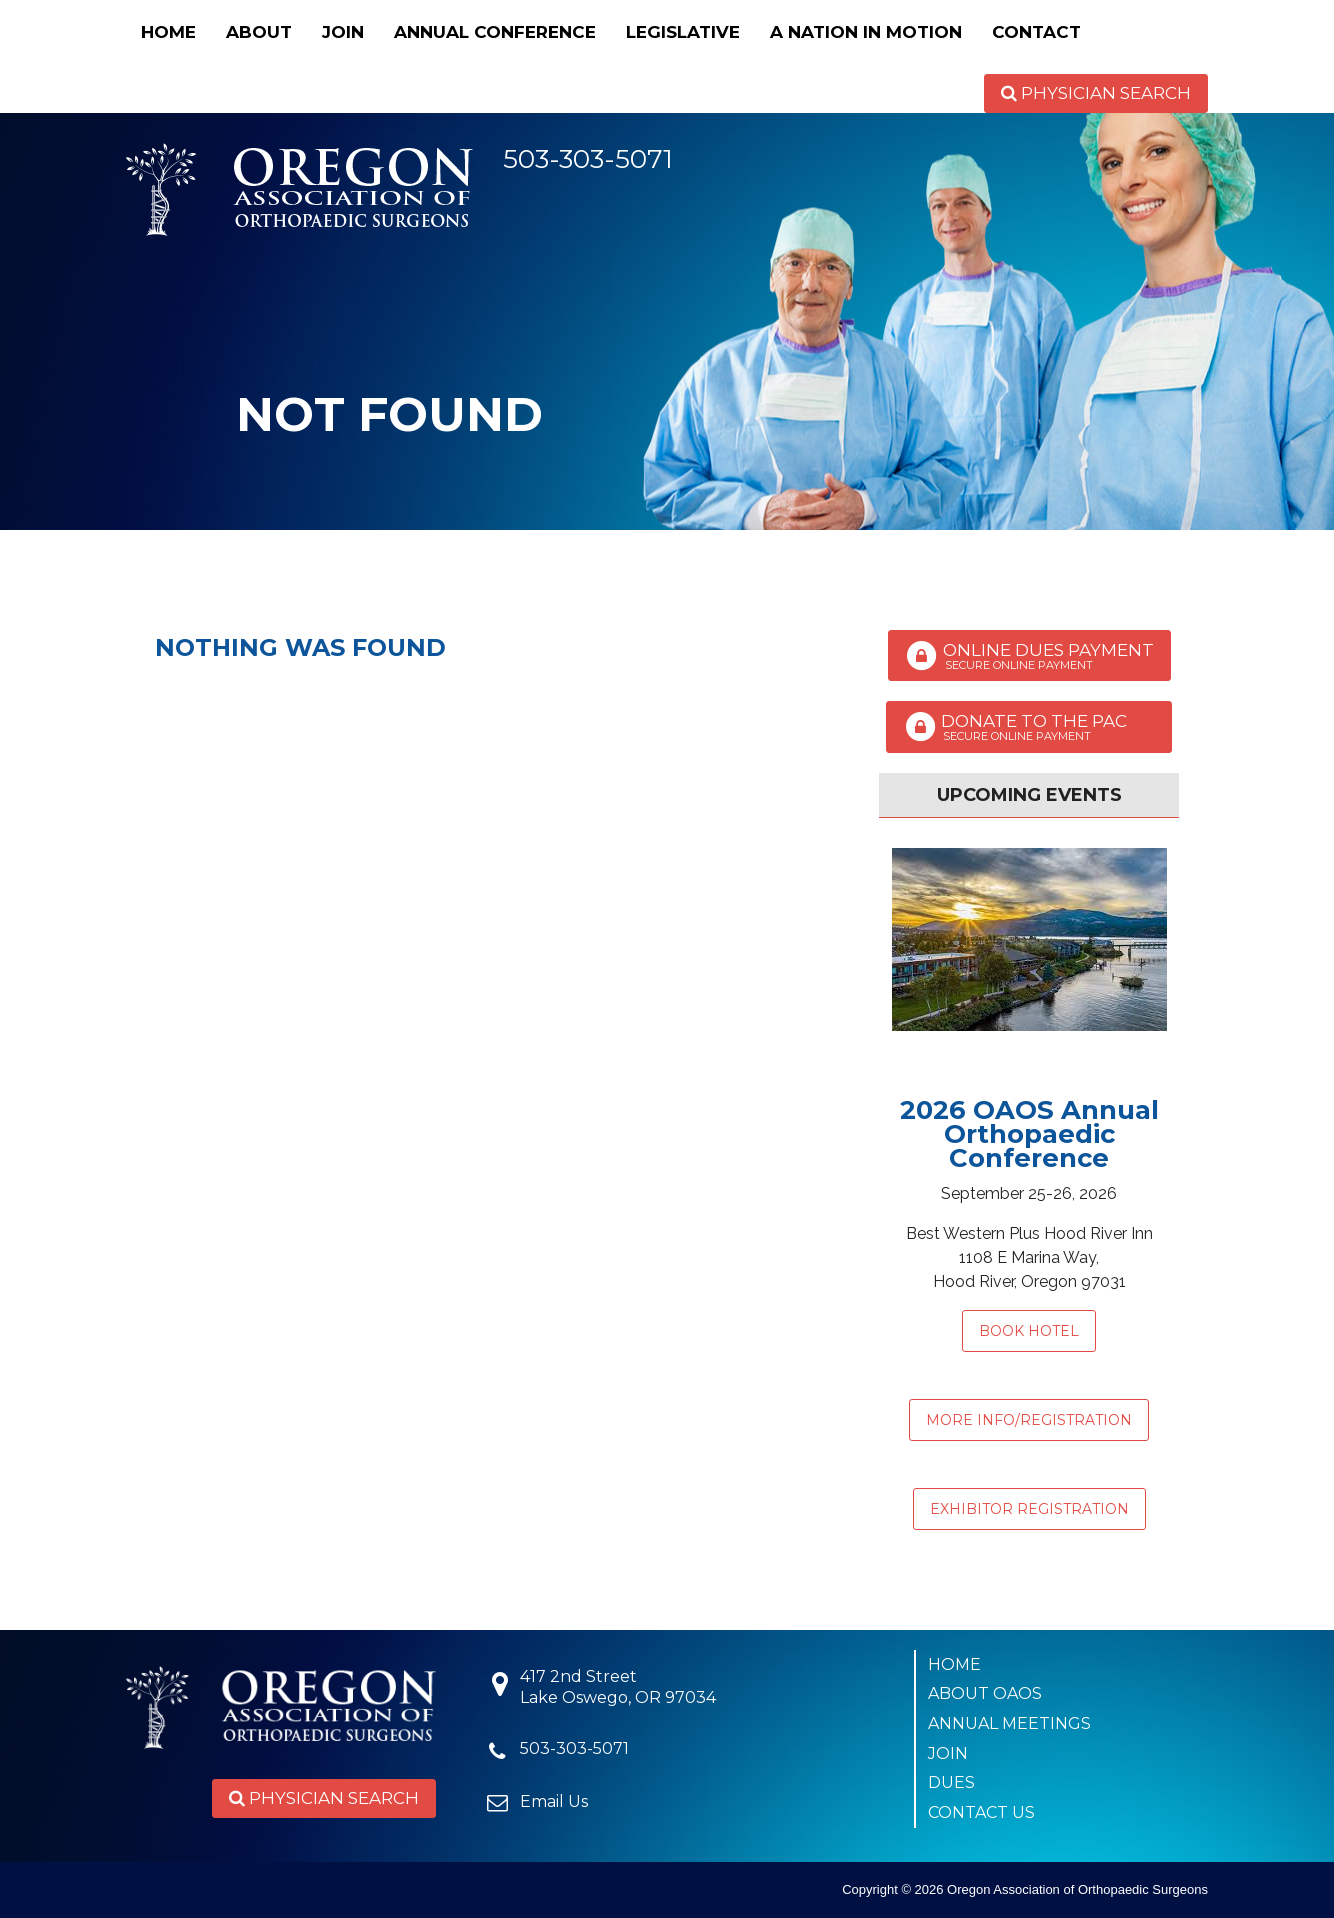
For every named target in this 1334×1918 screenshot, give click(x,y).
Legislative (683, 32)
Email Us (554, 1801)
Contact (1036, 32)
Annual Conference (495, 32)
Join (343, 32)
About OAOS (985, 1693)
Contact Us (981, 1812)
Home (168, 32)
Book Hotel (1029, 1331)
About (259, 32)
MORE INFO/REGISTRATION (1029, 1420)
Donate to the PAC (1029, 727)
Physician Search (1096, 93)
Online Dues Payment (1029, 656)
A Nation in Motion (866, 32)
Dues (951, 1782)
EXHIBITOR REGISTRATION (1029, 1509)
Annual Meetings (1009, 1723)
